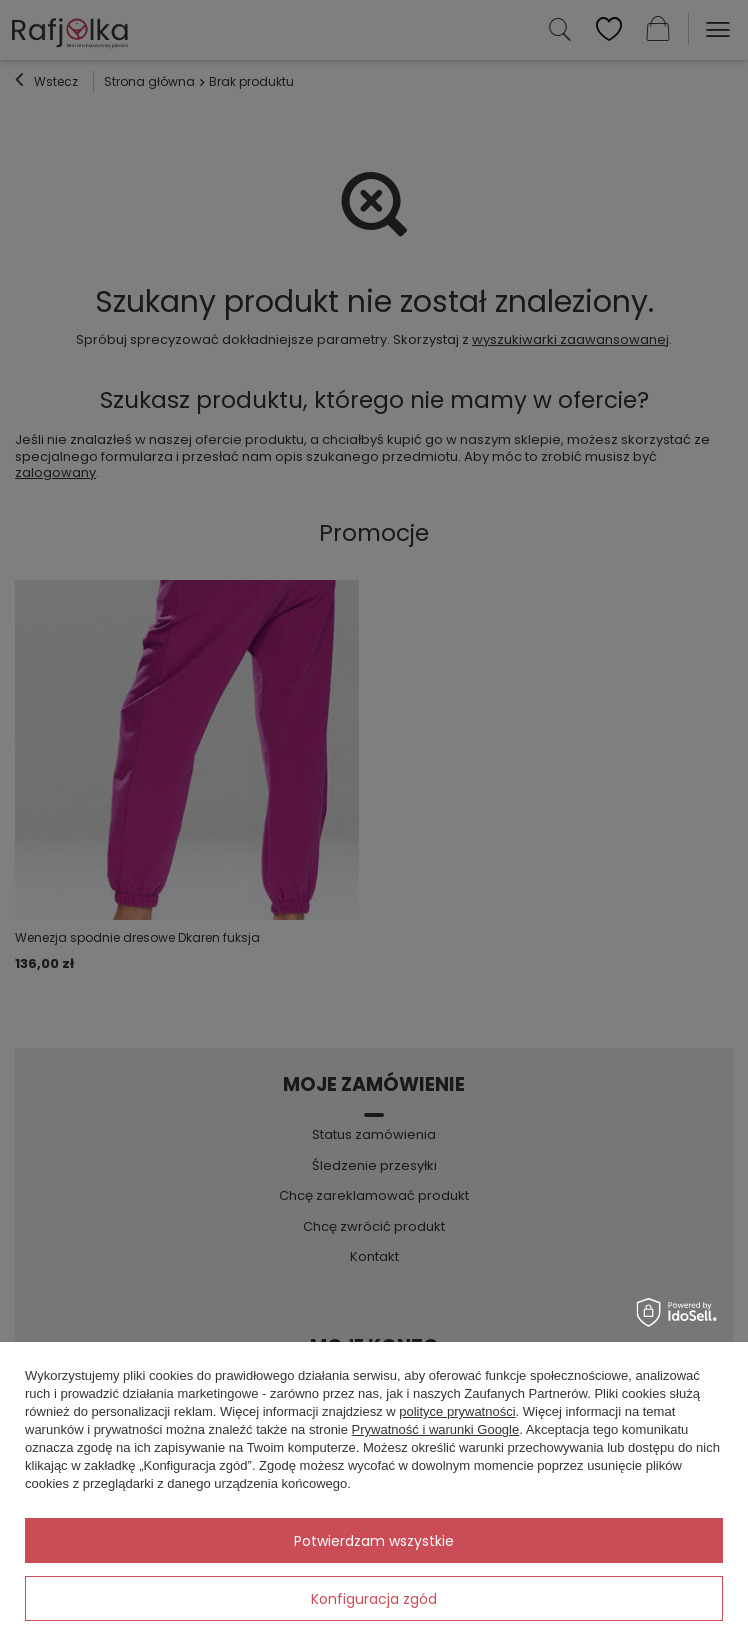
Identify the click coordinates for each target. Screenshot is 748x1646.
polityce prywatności (457, 1411)
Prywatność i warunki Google (436, 1429)
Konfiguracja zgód (374, 1599)
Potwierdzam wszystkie (374, 1541)
